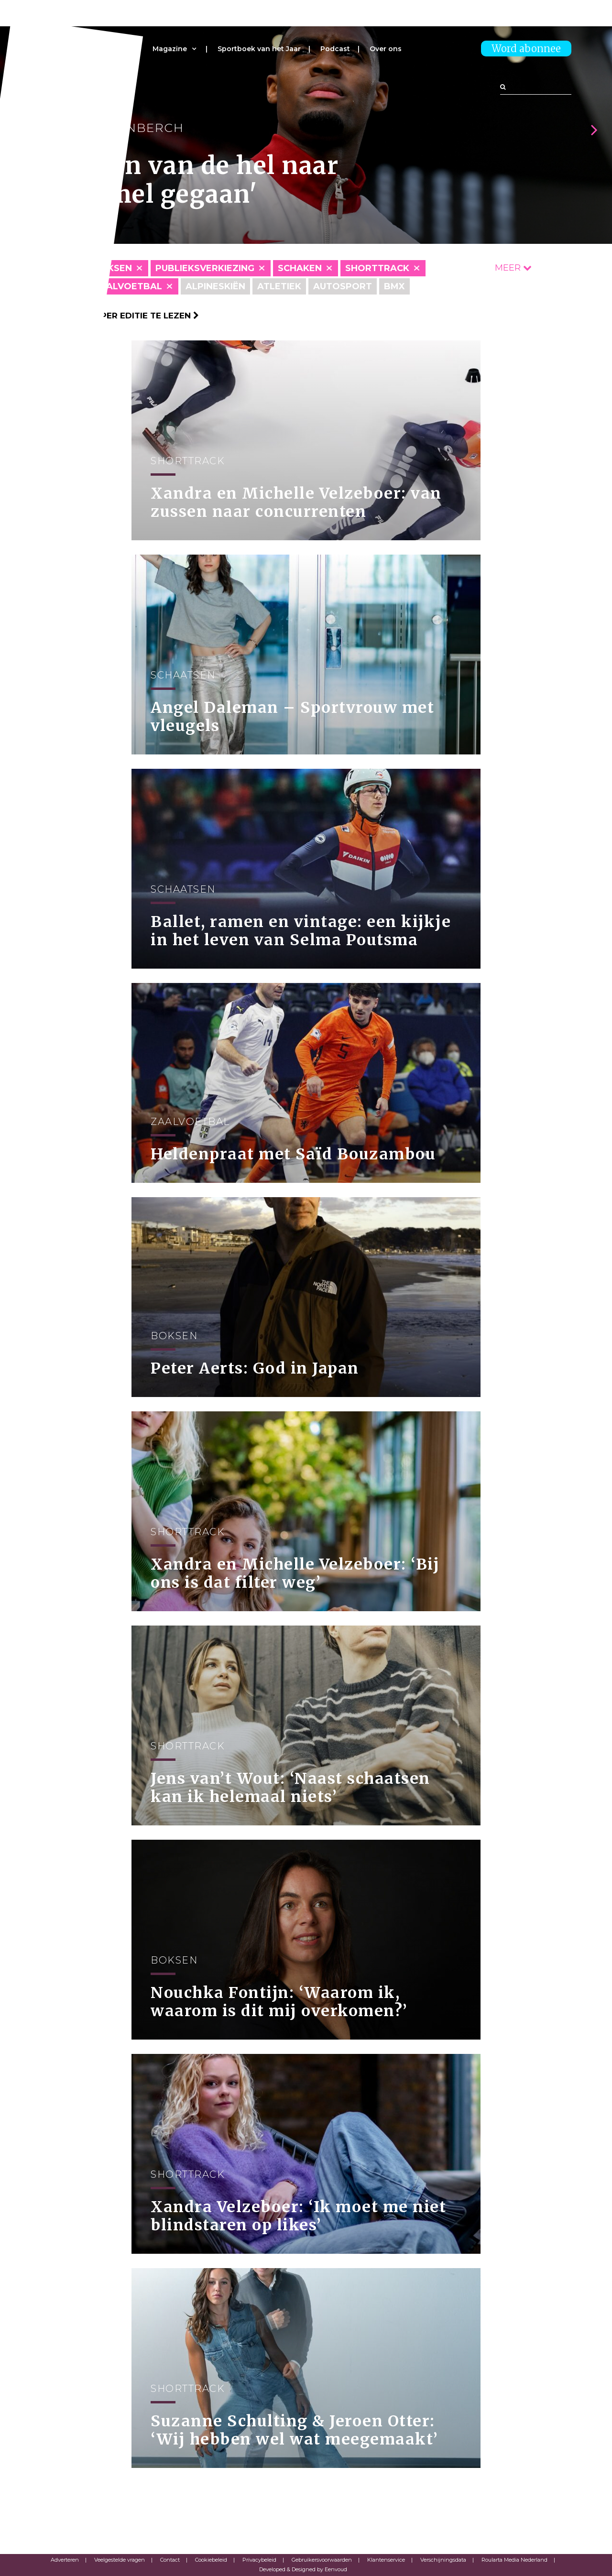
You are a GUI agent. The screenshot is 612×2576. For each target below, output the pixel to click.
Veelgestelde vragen (119, 2559)
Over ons (386, 48)
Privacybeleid (259, 2559)
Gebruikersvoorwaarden (322, 2559)
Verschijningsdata (443, 2559)
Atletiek (279, 286)
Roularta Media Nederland (514, 2559)
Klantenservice (386, 2559)
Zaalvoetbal (127, 286)
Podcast (335, 48)
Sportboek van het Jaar (259, 48)
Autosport (342, 286)
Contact (170, 2559)
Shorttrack (377, 268)
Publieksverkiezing (204, 268)
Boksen (112, 268)
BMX (394, 286)
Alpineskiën (215, 286)
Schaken (300, 268)
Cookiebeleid (211, 2559)
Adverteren (65, 2559)
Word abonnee (526, 49)
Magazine (170, 48)
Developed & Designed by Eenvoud (303, 2569)
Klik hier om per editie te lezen (120, 315)
